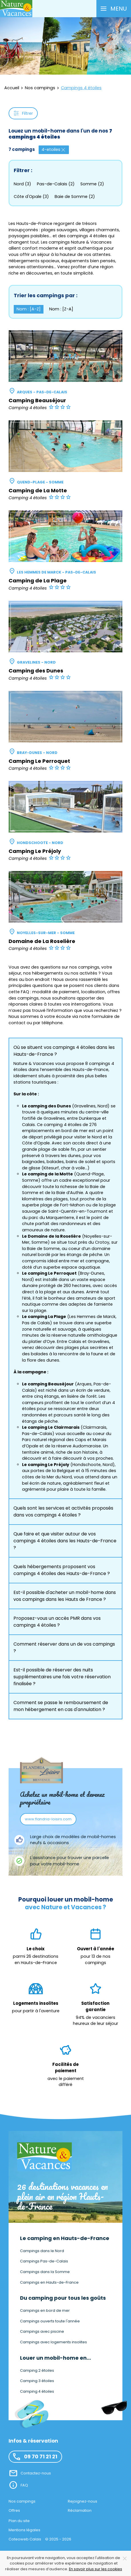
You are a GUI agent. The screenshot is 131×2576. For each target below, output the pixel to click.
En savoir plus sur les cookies (95, 2569)
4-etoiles (53, 150)
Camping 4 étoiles (37, 2391)
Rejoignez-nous (82, 2501)
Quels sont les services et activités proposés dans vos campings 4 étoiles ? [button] (63, 1511)
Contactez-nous (36, 2473)
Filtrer (23, 113)
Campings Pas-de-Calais (44, 2261)
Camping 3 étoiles (37, 2380)
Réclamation (80, 2510)
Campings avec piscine (42, 2331)
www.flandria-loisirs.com (48, 1819)
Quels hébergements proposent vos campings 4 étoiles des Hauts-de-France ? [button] (61, 1570)
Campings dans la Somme (45, 2271)
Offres (14, 2510)
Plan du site (19, 2520)
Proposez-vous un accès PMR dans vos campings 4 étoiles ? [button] (57, 1621)
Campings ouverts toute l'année (50, 2321)
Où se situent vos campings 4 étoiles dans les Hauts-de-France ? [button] (64, 1050)
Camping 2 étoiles (37, 2370)
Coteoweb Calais (25, 2539)
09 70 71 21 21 (34, 2456)
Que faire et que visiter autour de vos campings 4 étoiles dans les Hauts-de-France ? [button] (64, 1541)
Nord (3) (22, 184)
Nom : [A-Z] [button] (29, 309)
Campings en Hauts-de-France (49, 2282)
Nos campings (22, 2501)
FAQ (24, 2485)
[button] (113, 8)
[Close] (125, 2558)
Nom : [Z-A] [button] (61, 309)
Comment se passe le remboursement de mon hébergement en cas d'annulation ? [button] (60, 1706)
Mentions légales (24, 2530)
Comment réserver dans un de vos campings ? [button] (64, 1647)
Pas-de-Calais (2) (56, 184)
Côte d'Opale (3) (31, 196)
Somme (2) (92, 184)
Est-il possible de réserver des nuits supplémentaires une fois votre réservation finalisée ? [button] (62, 1677)
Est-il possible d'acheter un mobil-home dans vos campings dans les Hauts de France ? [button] (64, 1596)
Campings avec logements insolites (53, 2342)
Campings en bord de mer (45, 2310)
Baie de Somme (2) (75, 196)
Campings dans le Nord (42, 2250)
